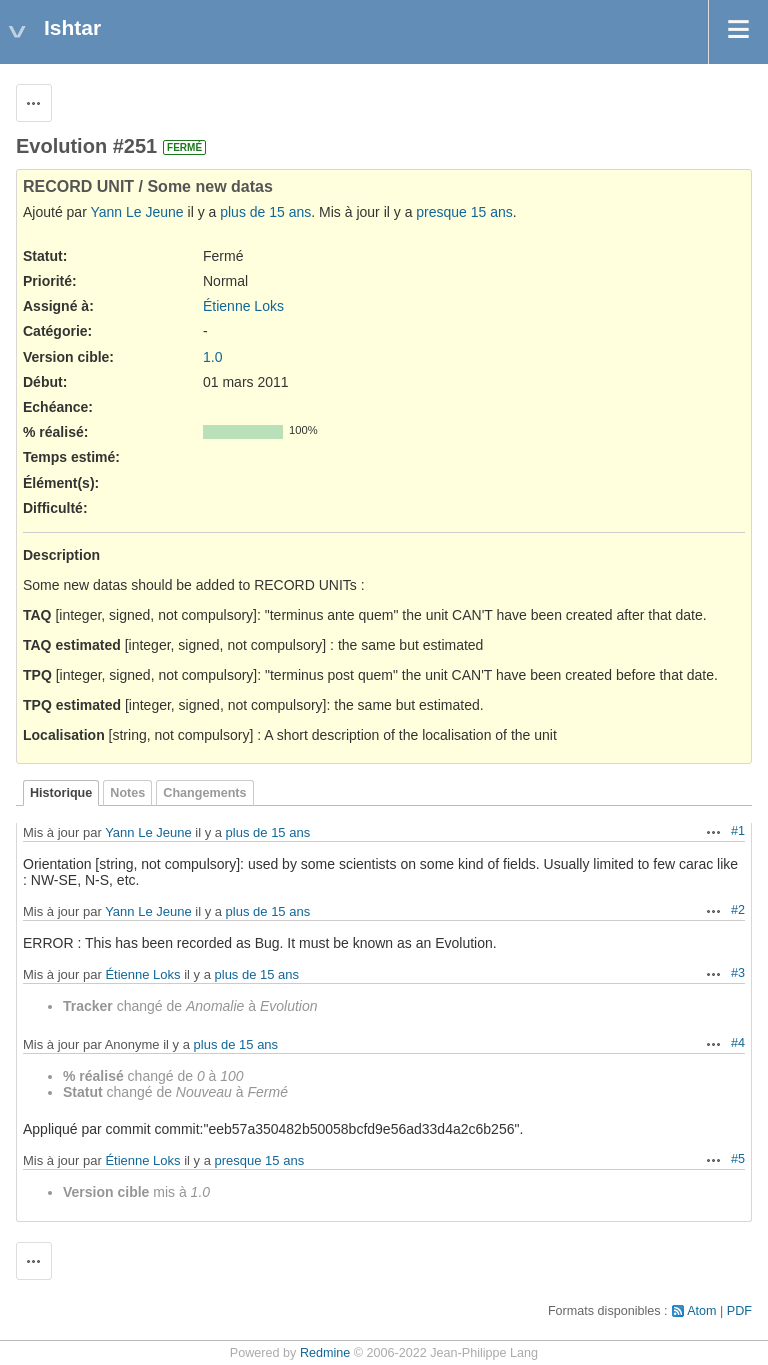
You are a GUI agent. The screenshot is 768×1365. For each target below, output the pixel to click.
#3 (738, 973)
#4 (738, 1043)
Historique (61, 793)
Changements (204, 793)
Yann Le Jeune (136, 212)
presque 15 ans (464, 212)
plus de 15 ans (265, 212)
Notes (127, 793)
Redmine (325, 1353)
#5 (738, 1159)
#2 (738, 910)
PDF (739, 1311)
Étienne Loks (243, 306)
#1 (738, 831)
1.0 (212, 357)
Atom (701, 1311)
